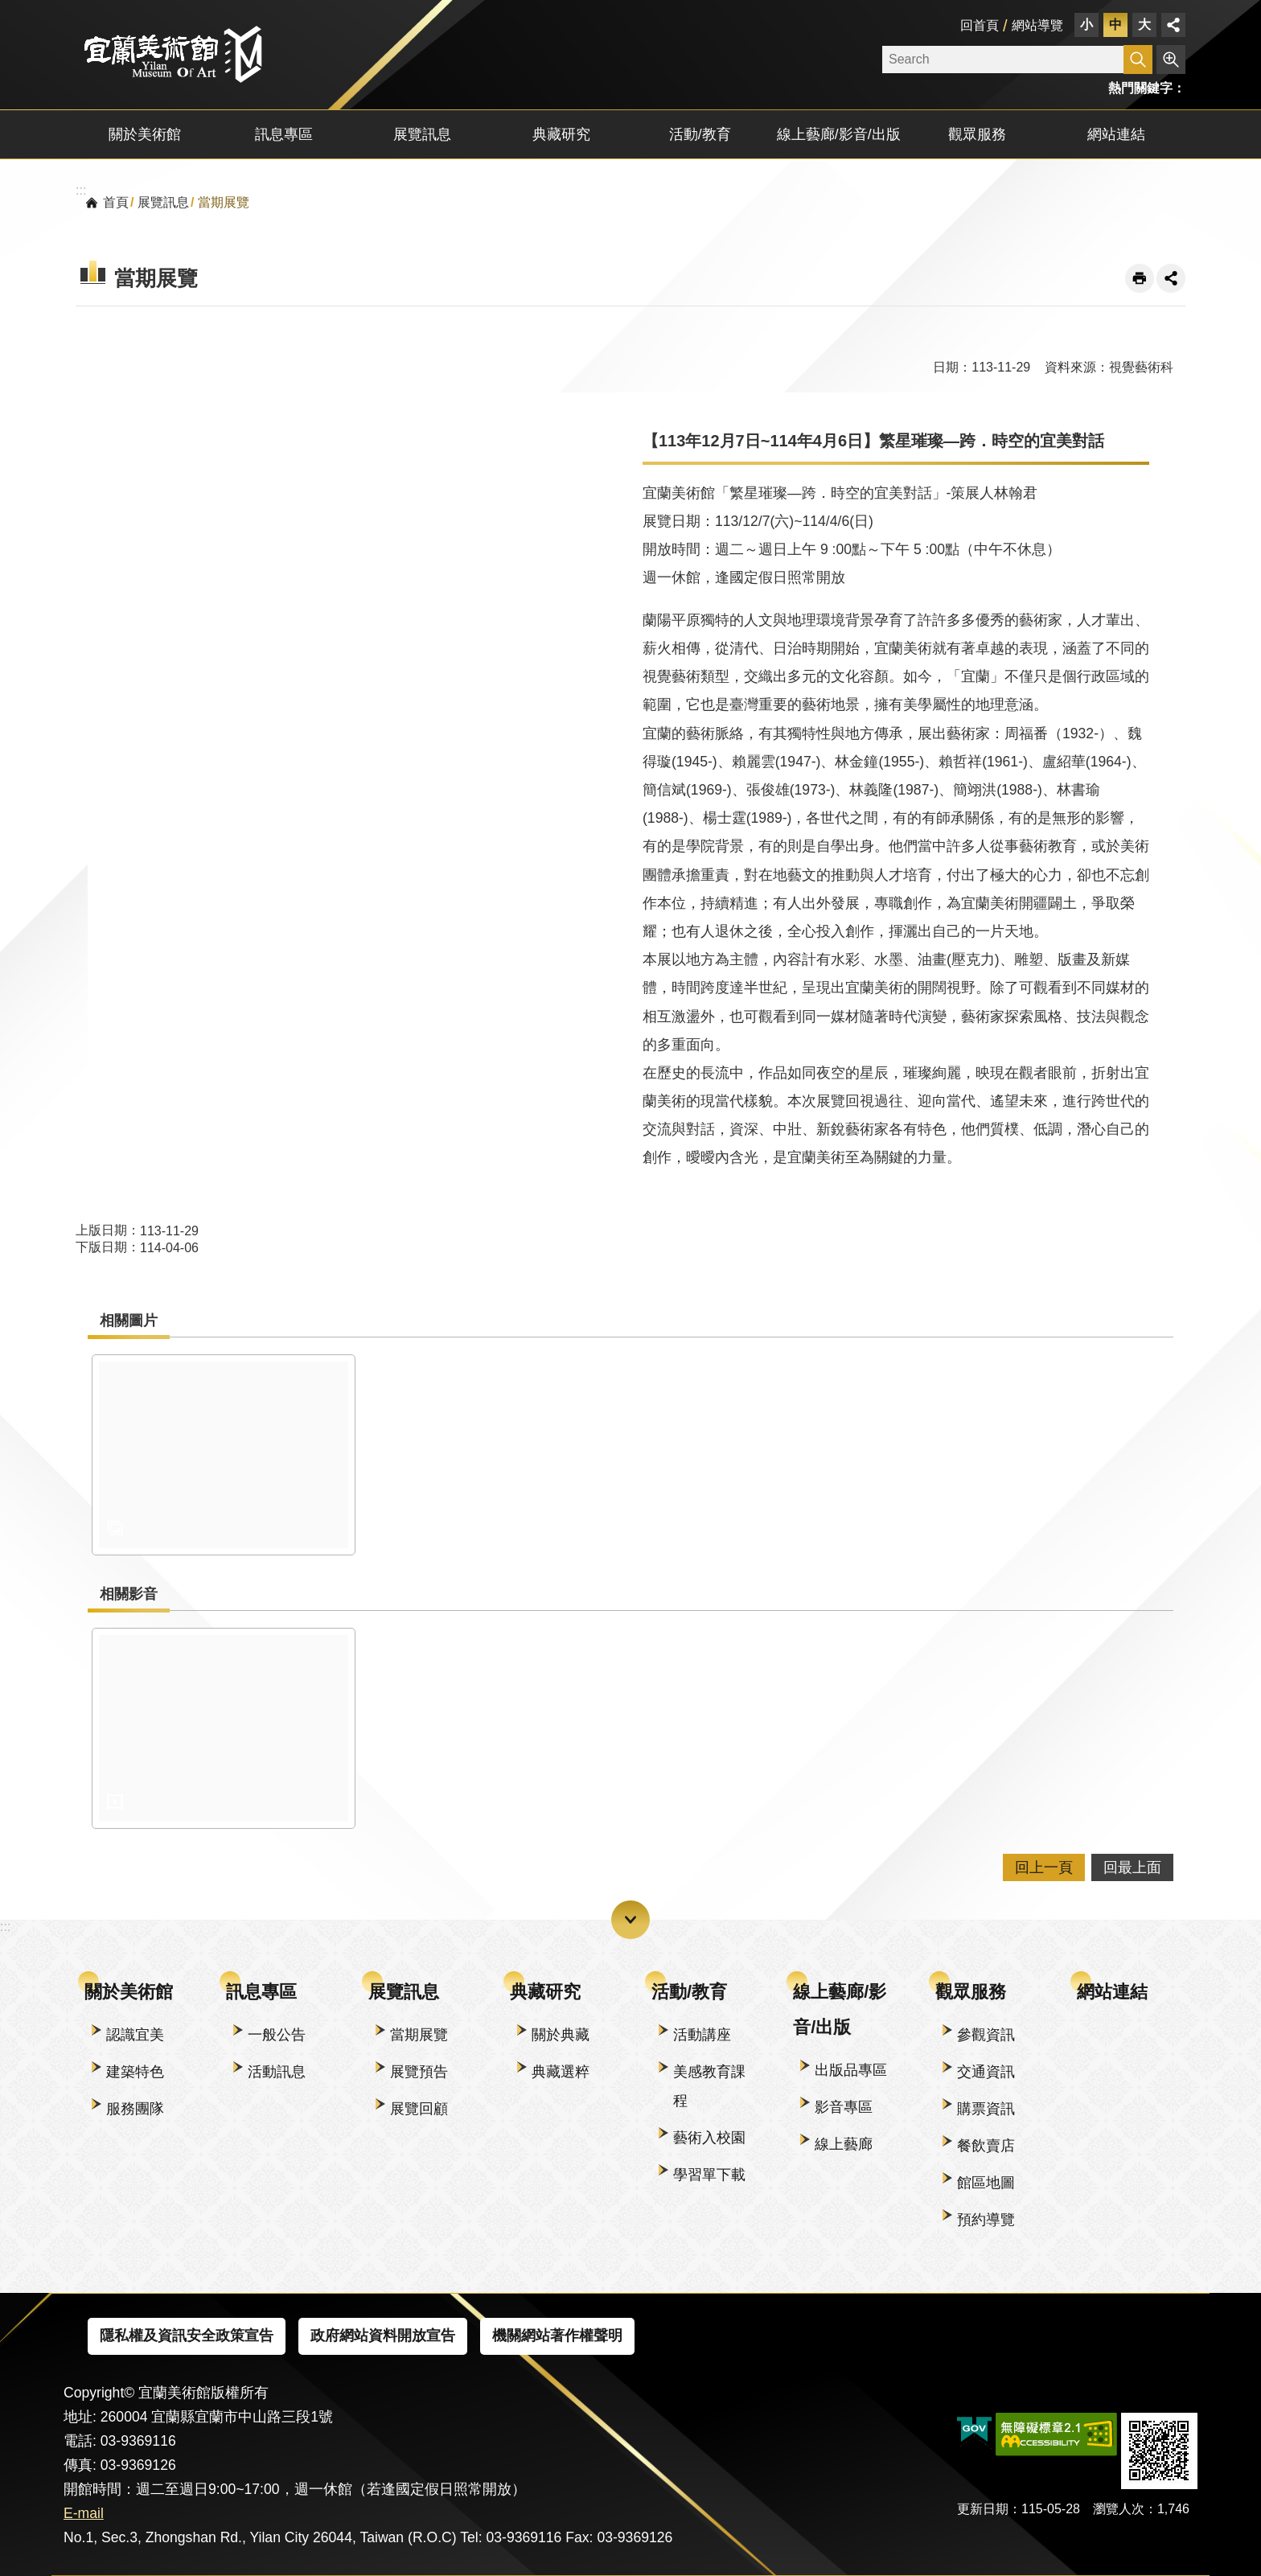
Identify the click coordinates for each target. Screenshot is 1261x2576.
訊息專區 (261, 1992)
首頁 (116, 202)
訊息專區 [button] (284, 134)
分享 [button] (1173, 25)
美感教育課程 (709, 2086)
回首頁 (979, 25)
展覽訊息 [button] (422, 134)
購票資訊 (986, 2109)
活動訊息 (277, 2072)
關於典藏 (560, 2035)
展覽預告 (419, 2072)
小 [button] (1086, 24)
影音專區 (844, 2107)
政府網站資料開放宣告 (382, 2335)
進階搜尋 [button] (1170, 59)
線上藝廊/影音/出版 (839, 2009)
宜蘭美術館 (172, 54)
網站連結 (1116, 134)
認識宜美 (135, 2035)
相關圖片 (129, 1321)
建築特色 (135, 2072)
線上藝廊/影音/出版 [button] (839, 134)
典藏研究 (545, 1992)
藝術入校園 (709, 2138)
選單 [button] (630, 1919)
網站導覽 (1037, 25)
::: (5, 9)
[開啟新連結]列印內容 (1139, 278)
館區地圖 (986, 2183)
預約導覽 (986, 2220)
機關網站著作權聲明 (557, 2335)
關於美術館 (128, 1992)
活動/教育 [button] (700, 134)
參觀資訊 (986, 2035)
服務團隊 (135, 2109)
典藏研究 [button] (561, 134)
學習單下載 (709, 2175)
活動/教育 (689, 1992)
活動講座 (702, 2035)
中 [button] (1115, 24)
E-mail (84, 2513)
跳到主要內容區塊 (8, 8)
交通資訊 (986, 2072)
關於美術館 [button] (145, 134)
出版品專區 (851, 2070)
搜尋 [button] (1137, 59)
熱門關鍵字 (1140, 88)
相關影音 (129, 1594)
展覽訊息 (163, 202)
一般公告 (277, 2035)
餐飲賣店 (986, 2146)
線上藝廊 (844, 2144)
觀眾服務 (970, 1992)
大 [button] (1144, 24)
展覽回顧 (419, 2109)
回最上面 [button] (1132, 1867)
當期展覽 (223, 202)
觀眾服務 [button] (977, 134)
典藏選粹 (560, 2072)
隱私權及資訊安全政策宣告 (186, 2335)
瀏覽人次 (1118, 2509)
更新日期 (982, 2509)
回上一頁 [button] (1044, 1867)
